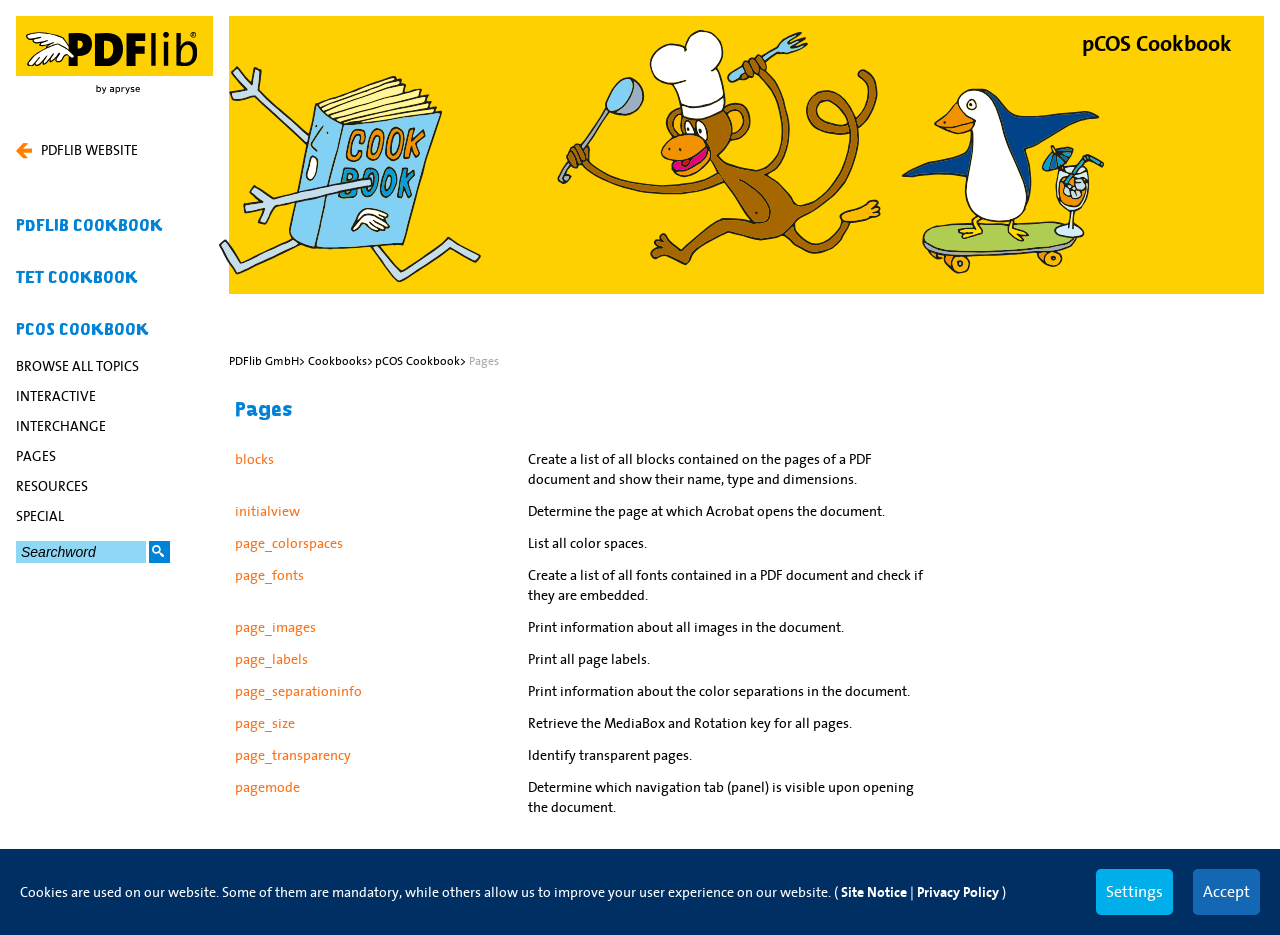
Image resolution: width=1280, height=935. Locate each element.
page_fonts (269, 575)
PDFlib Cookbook (89, 226)
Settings (1134, 891)
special (40, 516)
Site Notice (874, 892)
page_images (275, 627)
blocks (254, 459)
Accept (1226, 891)
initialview (267, 511)
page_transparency (293, 755)
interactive (56, 396)
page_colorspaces (289, 543)
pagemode (267, 787)
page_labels (271, 659)
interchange (61, 426)
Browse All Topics (77, 366)
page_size (265, 723)
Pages (36, 456)
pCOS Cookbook (82, 330)
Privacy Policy (958, 892)
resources (52, 486)
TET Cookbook (77, 278)
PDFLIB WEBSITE (77, 150)
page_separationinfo (298, 691)
